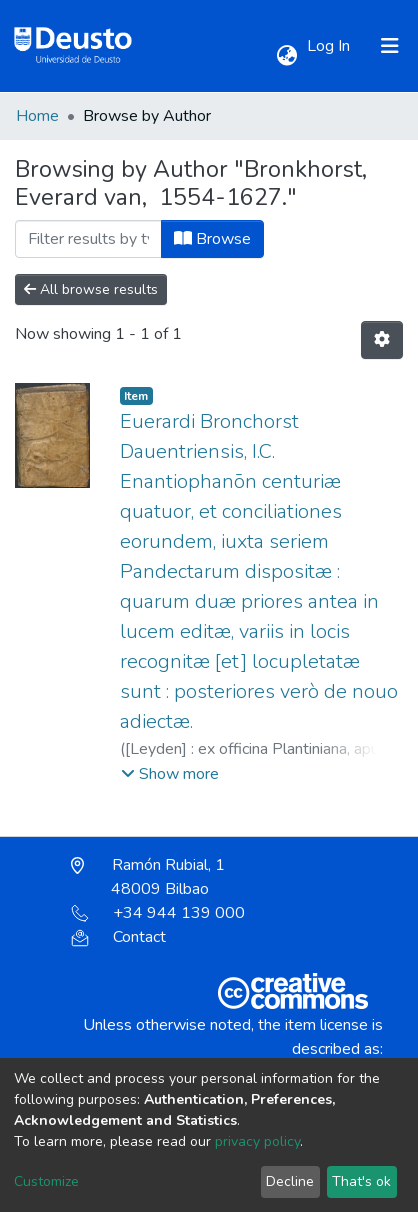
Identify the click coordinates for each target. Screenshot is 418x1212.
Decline (290, 1181)
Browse (212, 239)
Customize (46, 1181)
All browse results (91, 289)
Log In (330, 46)
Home (37, 116)
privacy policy (257, 1141)
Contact (118, 937)
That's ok (361, 1181)
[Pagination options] (382, 340)
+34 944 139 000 (158, 913)
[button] (286, 56)
